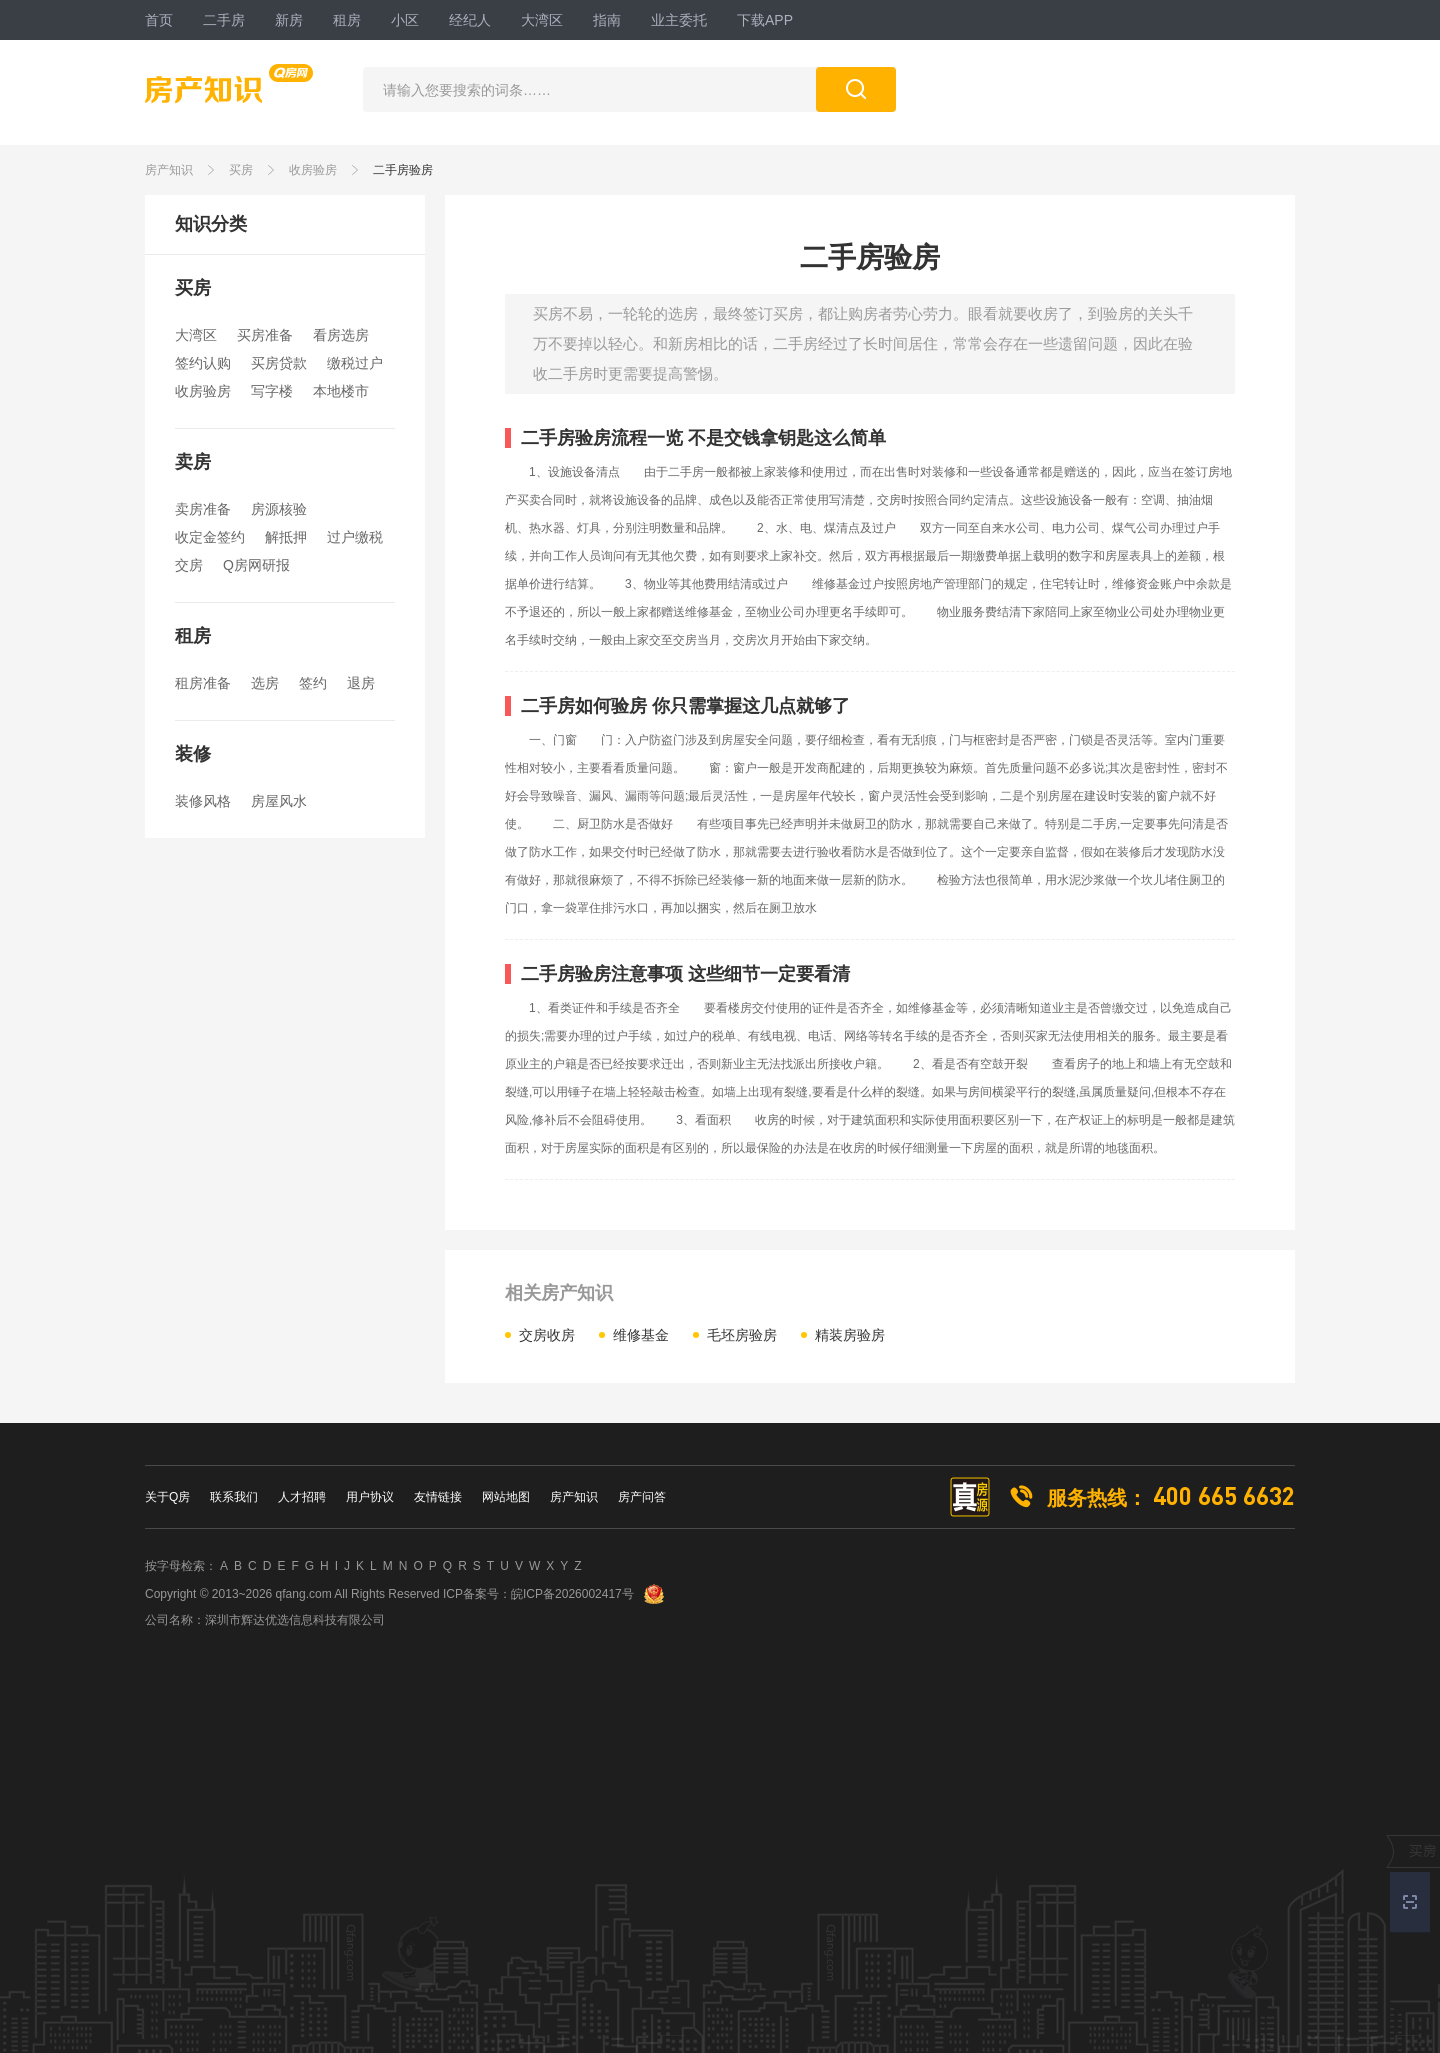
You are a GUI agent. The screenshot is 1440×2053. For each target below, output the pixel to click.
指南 (607, 20)
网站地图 (506, 1497)
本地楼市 (341, 391)
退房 (361, 683)
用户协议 (370, 1497)
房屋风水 (279, 801)
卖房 (193, 462)
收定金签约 (210, 537)
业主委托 (679, 20)
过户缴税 (355, 537)
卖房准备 (203, 509)
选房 (265, 683)
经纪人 (470, 20)
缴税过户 (355, 363)
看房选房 (341, 335)
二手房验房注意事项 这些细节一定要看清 (685, 974)
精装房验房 (850, 1335)
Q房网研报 (256, 565)
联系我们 (234, 1497)
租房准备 (203, 683)
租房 (347, 20)
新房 (289, 20)
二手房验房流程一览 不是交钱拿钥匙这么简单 (703, 438)
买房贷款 (279, 363)
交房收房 (547, 1335)
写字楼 (272, 391)
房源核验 (279, 509)
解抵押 (286, 537)
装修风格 (203, 801)
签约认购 (203, 363)
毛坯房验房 (742, 1335)
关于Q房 (167, 1497)
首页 (159, 20)
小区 (405, 20)
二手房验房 (403, 170)
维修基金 (641, 1335)
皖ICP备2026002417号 (572, 1594)
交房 (189, 565)
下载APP (765, 20)
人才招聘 (302, 1497)
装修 (193, 754)
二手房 (224, 20)
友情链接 (438, 1497)
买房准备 (265, 335)
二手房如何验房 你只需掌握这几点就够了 (685, 706)
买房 (241, 170)
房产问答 (642, 1497)
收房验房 (313, 170)
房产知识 (169, 170)
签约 (313, 683)
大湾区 (542, 20)
